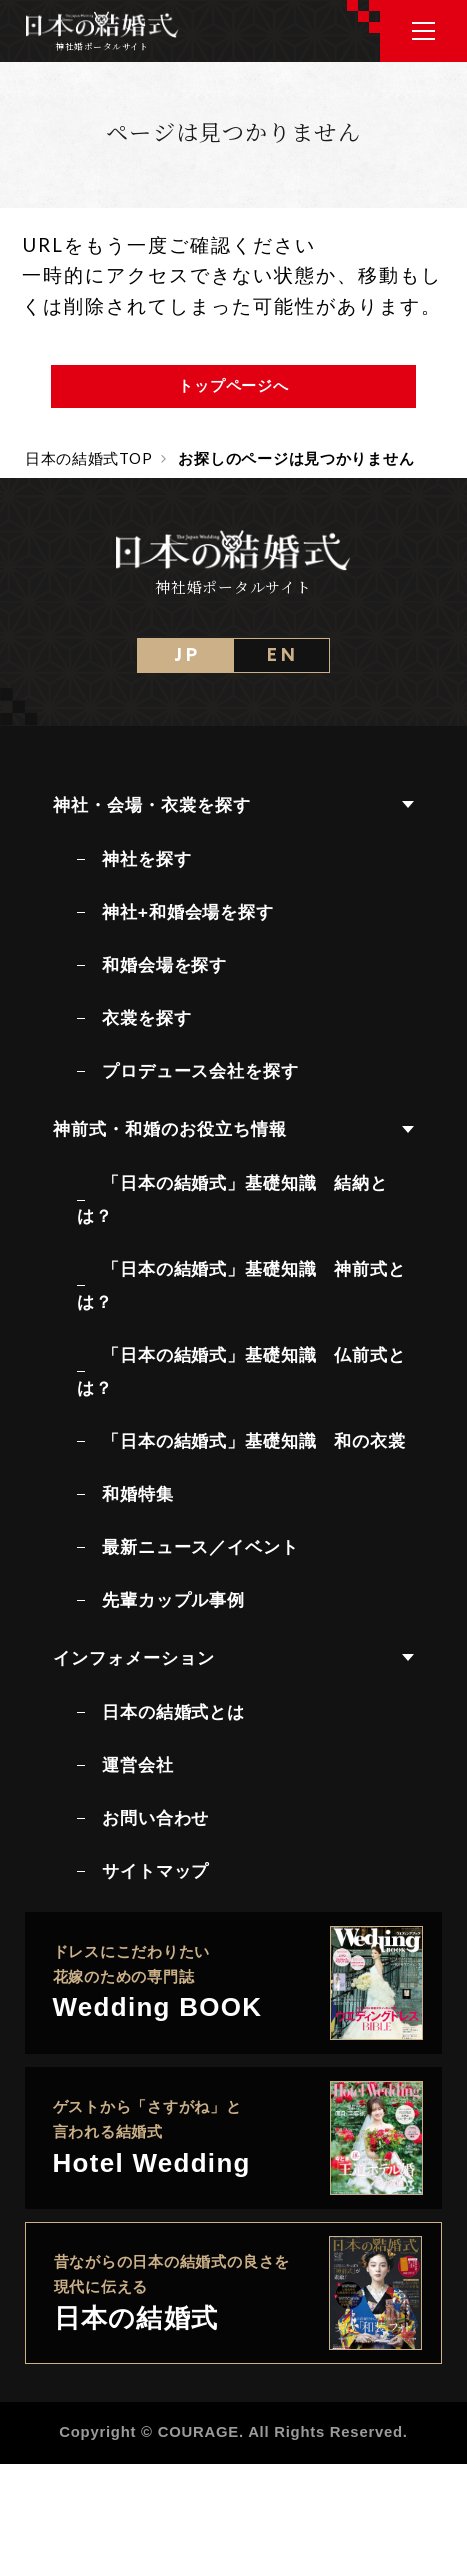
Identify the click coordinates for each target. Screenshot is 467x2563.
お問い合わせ (155, 1818)
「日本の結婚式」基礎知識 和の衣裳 (254, 1441)
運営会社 (137, 1765)
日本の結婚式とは (173, 1712)
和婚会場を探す (164, 965)
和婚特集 (137, 1494)
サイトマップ (155, 1871)
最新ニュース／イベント (200, 1547)
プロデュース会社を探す (200, 1071)
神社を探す (146, 859)
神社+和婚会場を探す (188, 912)
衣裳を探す (146, 1018)
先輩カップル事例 (173, 1600)
